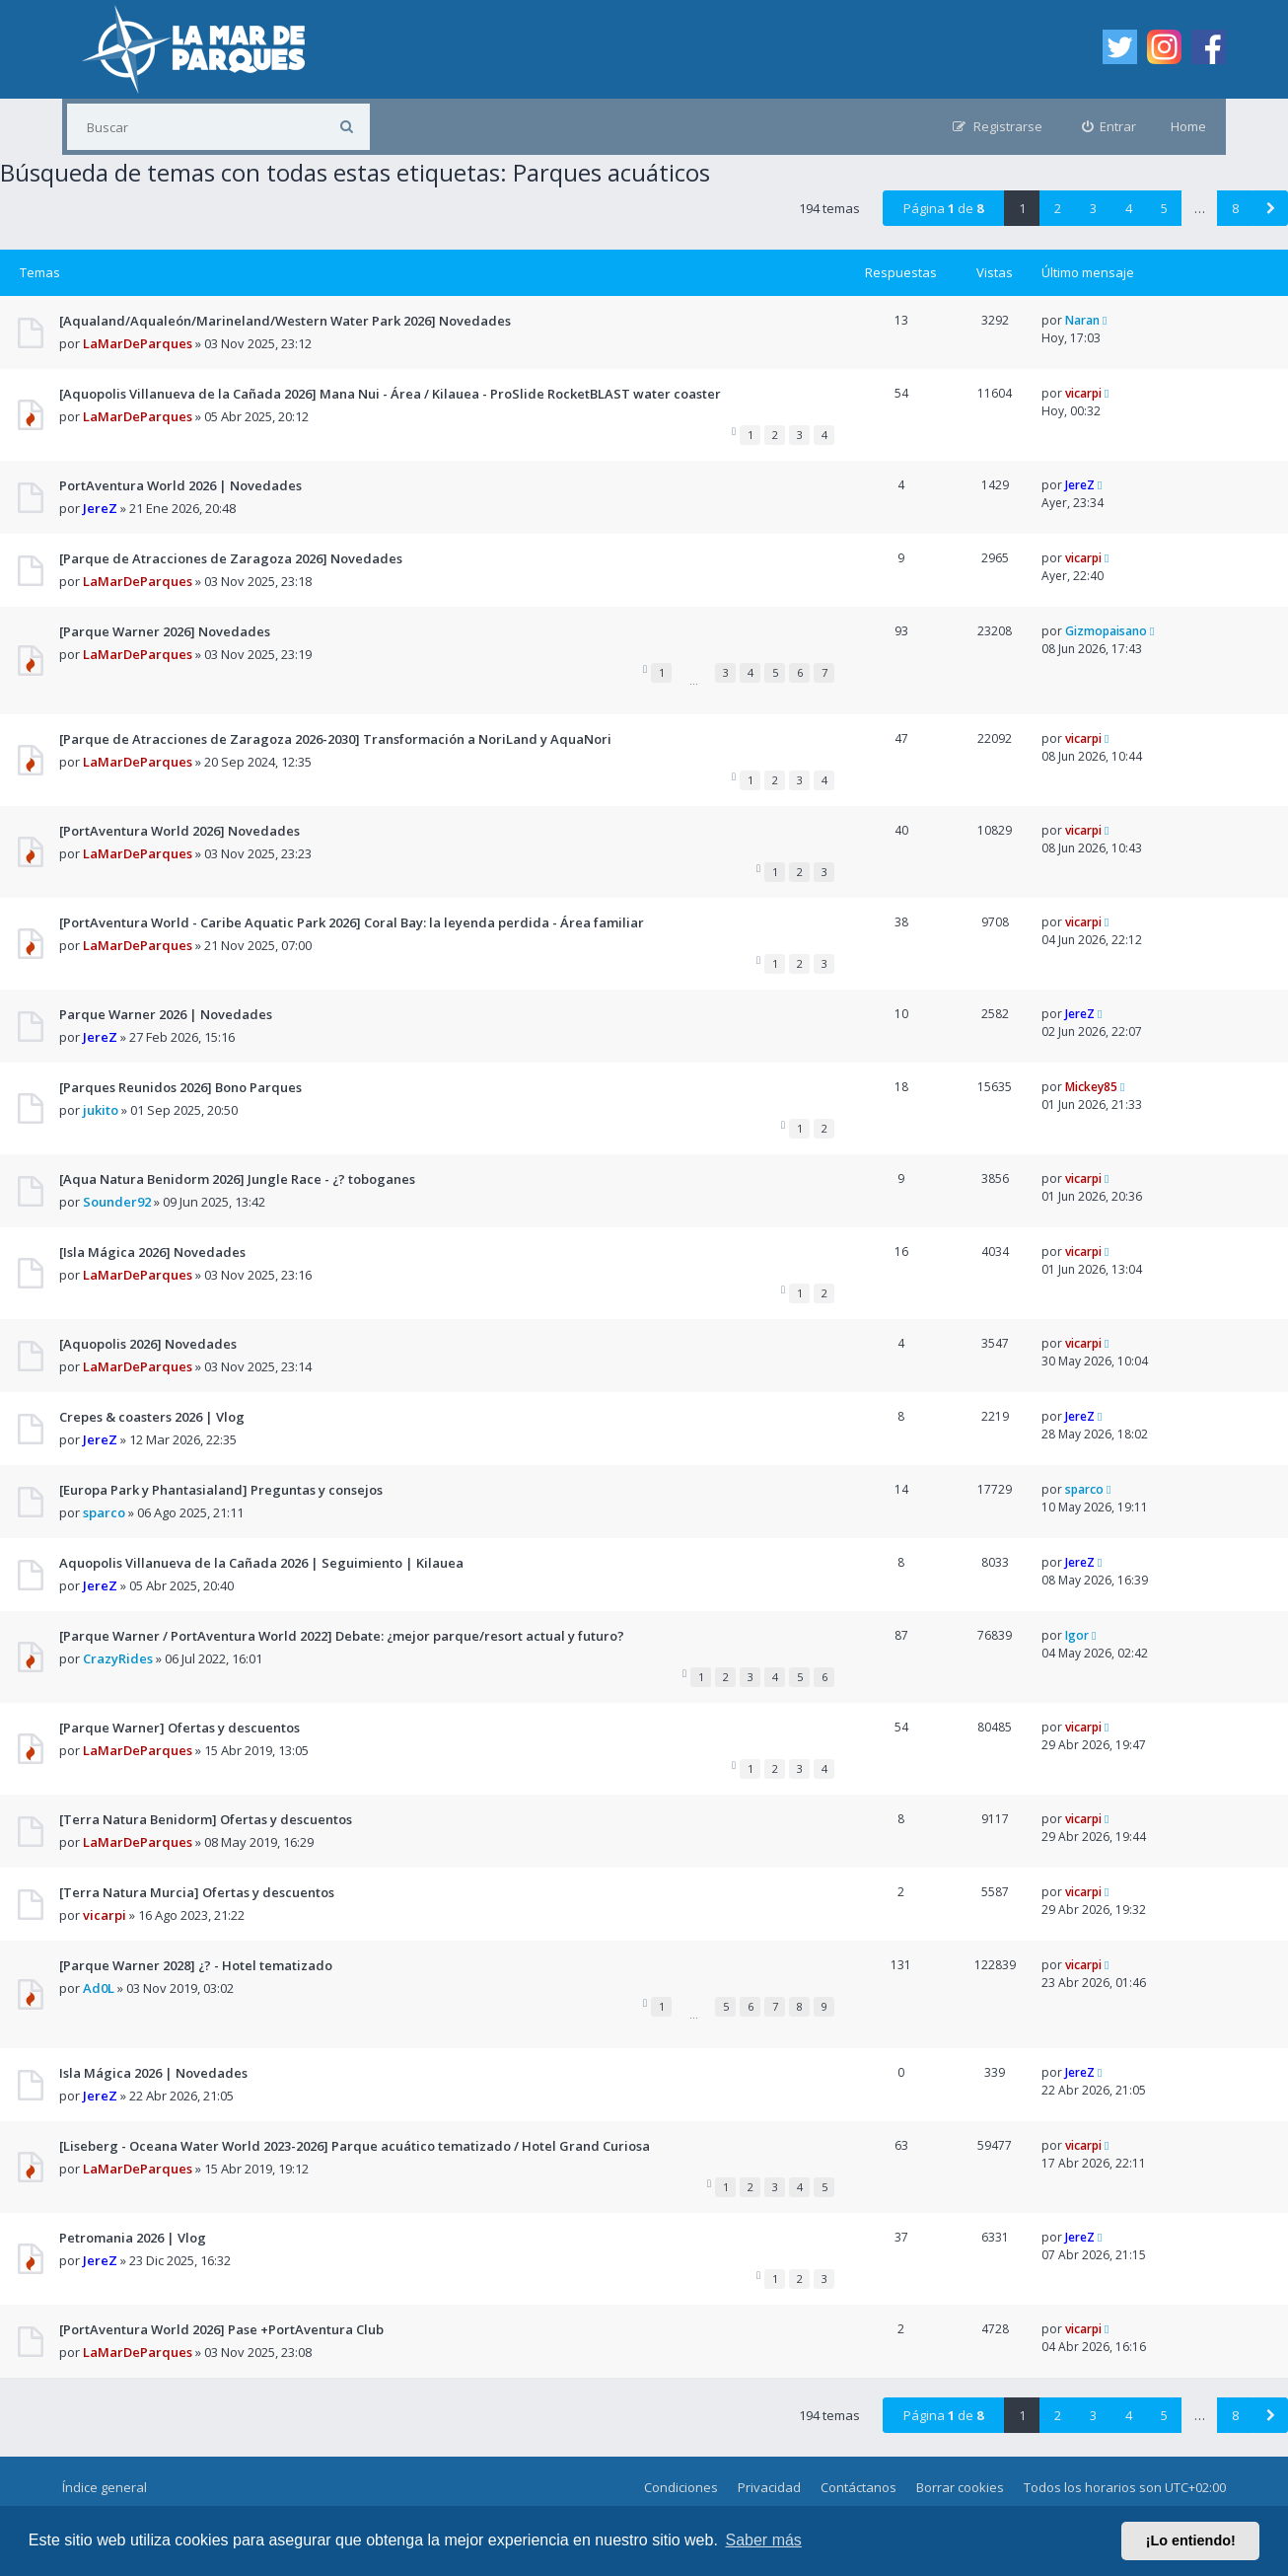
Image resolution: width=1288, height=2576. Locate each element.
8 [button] (1235, 208)
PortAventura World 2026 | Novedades (180, 485)
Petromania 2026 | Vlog (132, 2237)
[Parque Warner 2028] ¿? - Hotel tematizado (195, 1965)
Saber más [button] (764, 2540)
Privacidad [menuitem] (769, 2487)
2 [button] (1057, 208)
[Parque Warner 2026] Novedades (164, 631)
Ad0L (98, 1988)
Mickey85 (1091, 1086)
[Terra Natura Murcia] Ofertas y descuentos (196, 1892)
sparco (104, 1512)
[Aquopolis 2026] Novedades (148, 1344)
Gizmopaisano (1106, 631)
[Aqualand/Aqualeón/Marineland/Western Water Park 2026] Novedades (285, 321)
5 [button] (1164, 208)
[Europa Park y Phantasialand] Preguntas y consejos (221, 1490)
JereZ (100, 508)
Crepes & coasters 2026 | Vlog (152, 1417)
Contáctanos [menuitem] (858, 2487)
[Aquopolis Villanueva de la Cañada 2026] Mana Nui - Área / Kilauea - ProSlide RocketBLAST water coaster (390, 394)
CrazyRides (118, 1658)
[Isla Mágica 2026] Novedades (152, 1252)
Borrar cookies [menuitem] (960, 2487)
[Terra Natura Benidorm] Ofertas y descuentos (205, 1819)
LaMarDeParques (137, 343)
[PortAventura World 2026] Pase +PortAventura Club (221, 2329)
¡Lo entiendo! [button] (1191, 2540)
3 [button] (1093, 208)
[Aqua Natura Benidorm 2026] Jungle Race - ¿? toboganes (237, 1179)
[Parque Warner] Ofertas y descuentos (179, 1727)
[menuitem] (1109, 127)
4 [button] (1128, 208)
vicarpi (1083, 393)
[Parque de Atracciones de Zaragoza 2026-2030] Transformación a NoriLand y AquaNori (335, 739)
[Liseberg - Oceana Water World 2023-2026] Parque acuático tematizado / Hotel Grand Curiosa (354, 2146)
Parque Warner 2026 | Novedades (165, 1014)
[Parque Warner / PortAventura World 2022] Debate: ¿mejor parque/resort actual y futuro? (341, 1636)
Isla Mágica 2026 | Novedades (153, 2073)
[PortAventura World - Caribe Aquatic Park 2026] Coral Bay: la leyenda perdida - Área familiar (351, 922)
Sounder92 (117, 1202)
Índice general (104, 2487)
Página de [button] (943, 208)
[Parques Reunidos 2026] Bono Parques (180, 1087)
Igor (1077, 1635)
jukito (100, 1110)
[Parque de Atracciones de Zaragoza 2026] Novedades (230, 558)
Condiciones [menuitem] (681, 2487)
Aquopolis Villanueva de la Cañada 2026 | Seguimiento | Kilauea (261, 1563)
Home (1188, 126)
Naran (1082, 320)
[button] (1270, 208)
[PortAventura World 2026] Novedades (179, 831)
